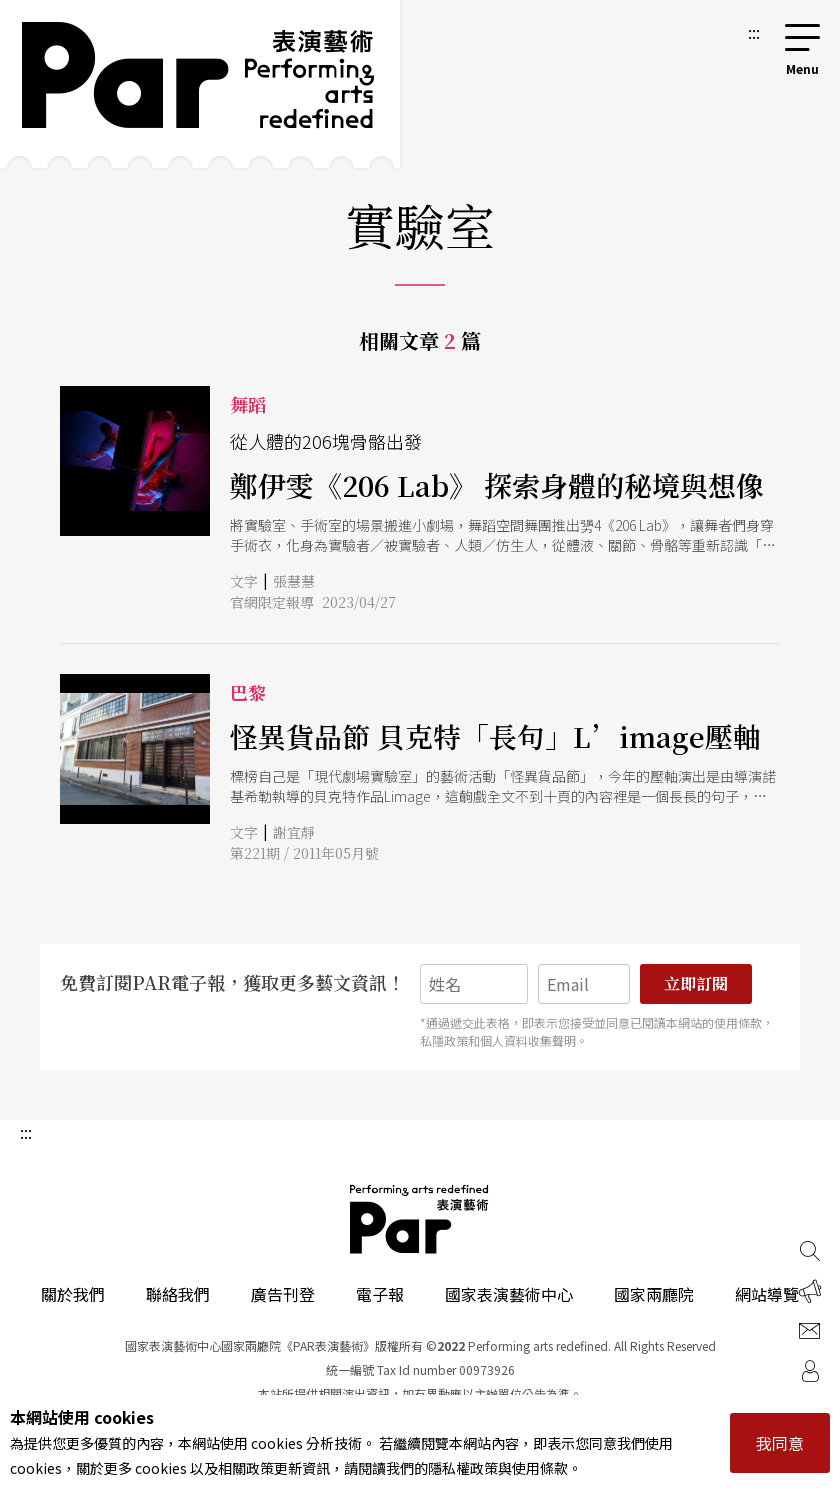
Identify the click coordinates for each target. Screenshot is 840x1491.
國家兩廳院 (654, 1294)
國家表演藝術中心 (509, 1294)
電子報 (380, 1294)
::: (754, 32)
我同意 (780, 1443)
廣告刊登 (283, 1294)
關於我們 (73, 1294)
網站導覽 (767, 1294)
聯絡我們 (178, 1294)
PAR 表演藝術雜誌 (420, 1219)
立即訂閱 (696, 983)
